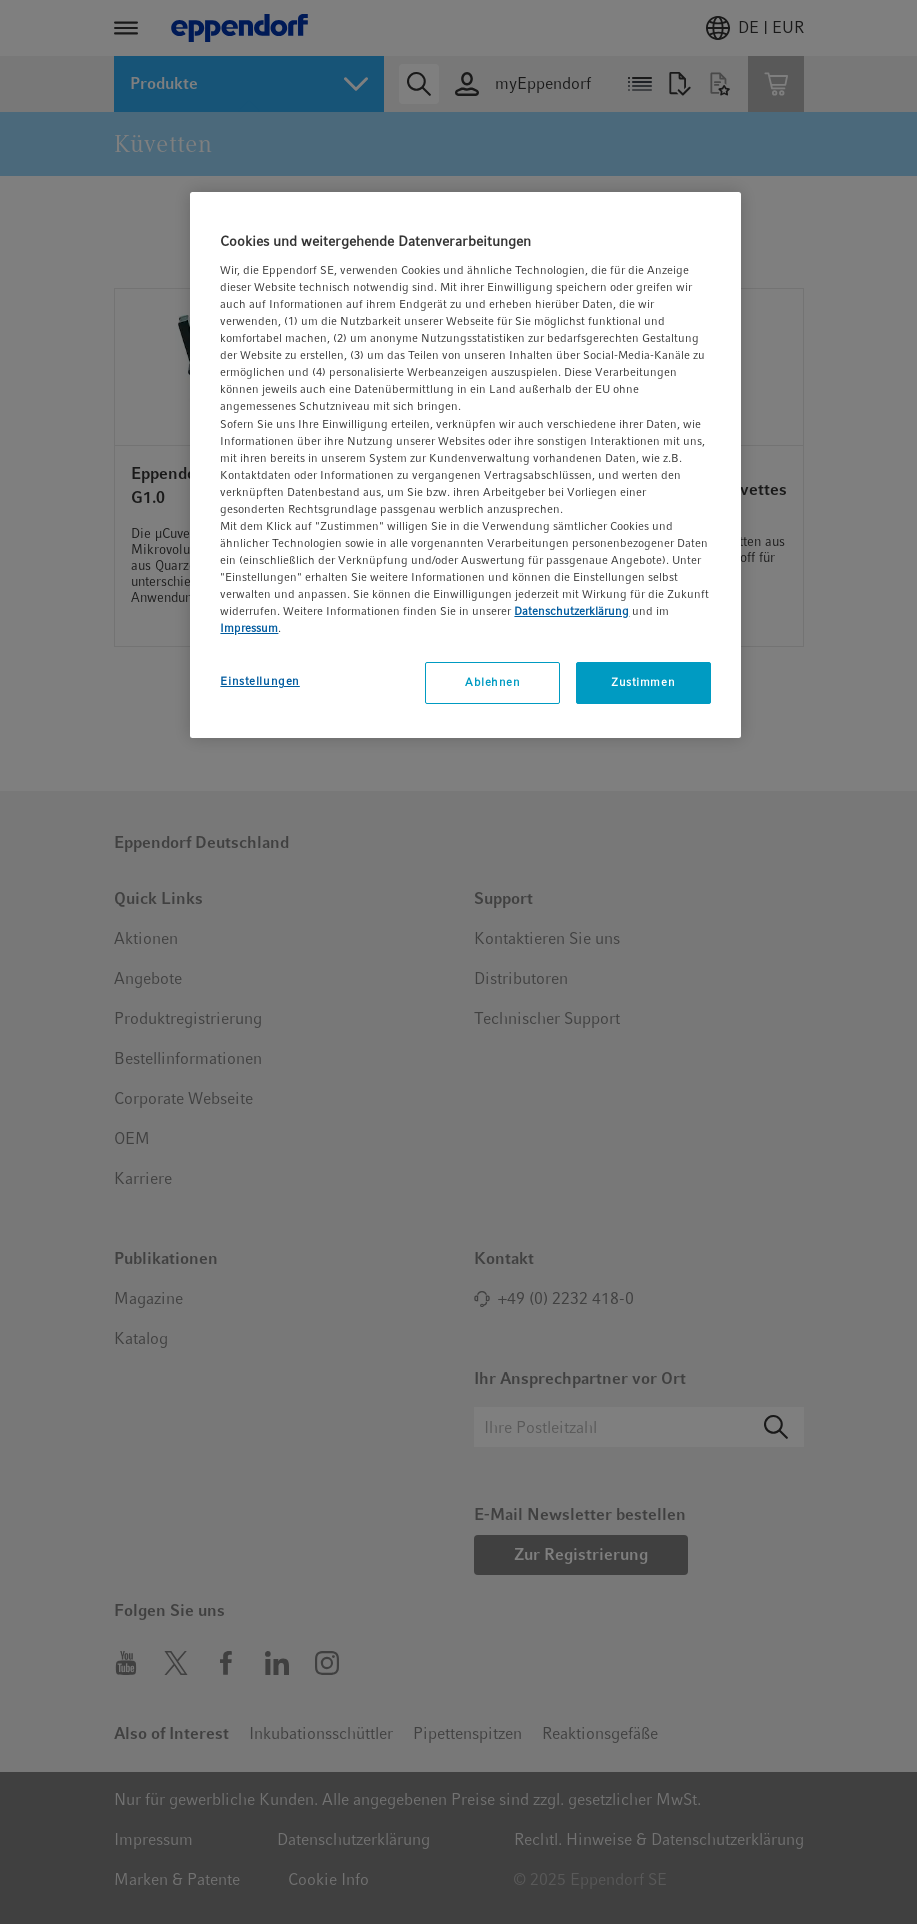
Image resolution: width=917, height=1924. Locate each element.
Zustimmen (643, 682)
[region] (465, 465)
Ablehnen (493, 682)
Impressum (249, 628)
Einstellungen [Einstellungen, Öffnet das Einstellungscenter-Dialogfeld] (259, 681)
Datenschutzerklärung (571, 611)
